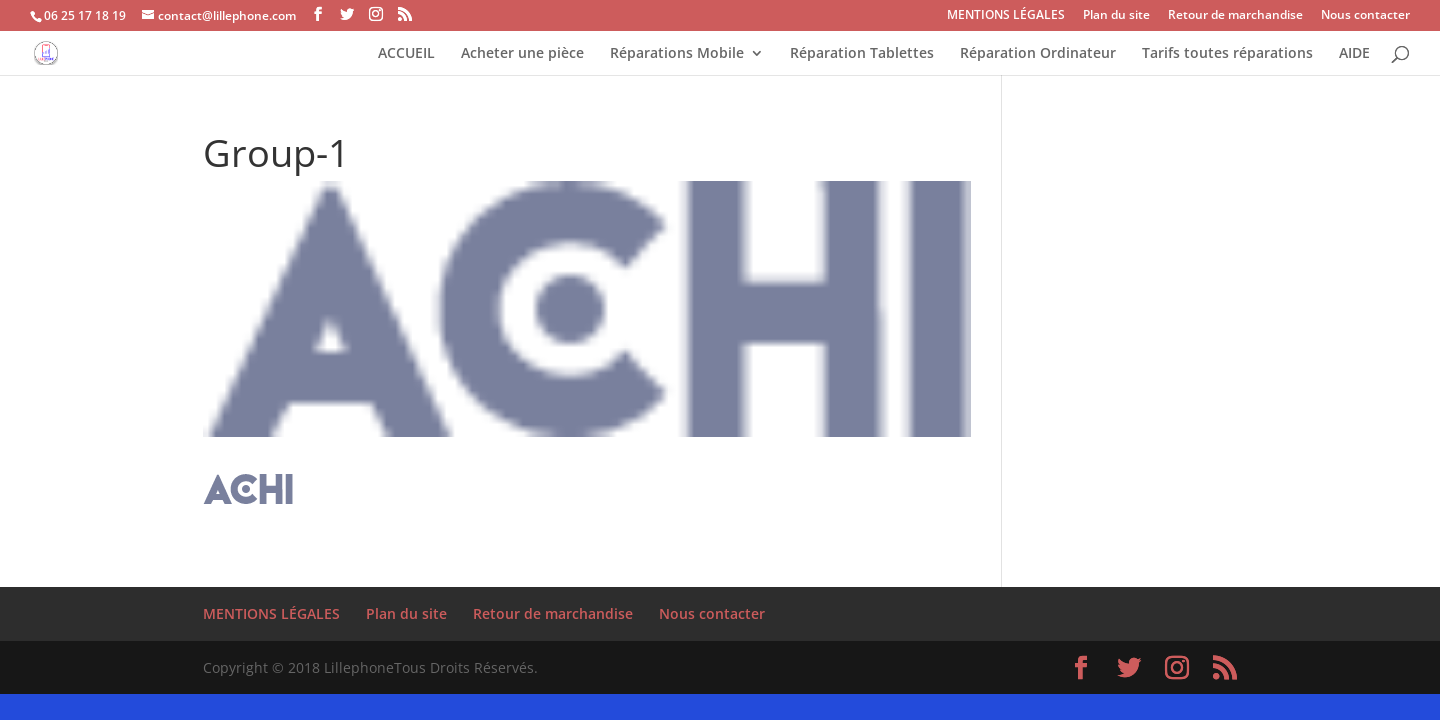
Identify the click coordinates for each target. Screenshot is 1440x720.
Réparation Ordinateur (1038, 54)
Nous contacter (1365, 16)
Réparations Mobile (677, 54)
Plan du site (1116, 16)
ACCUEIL (406, 54)
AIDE (1354, 54)
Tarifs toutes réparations (1227, 54)
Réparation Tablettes (862, 54)
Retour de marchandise (1235, 16)
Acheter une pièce (522, 54)
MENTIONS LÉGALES (1006, 16)
